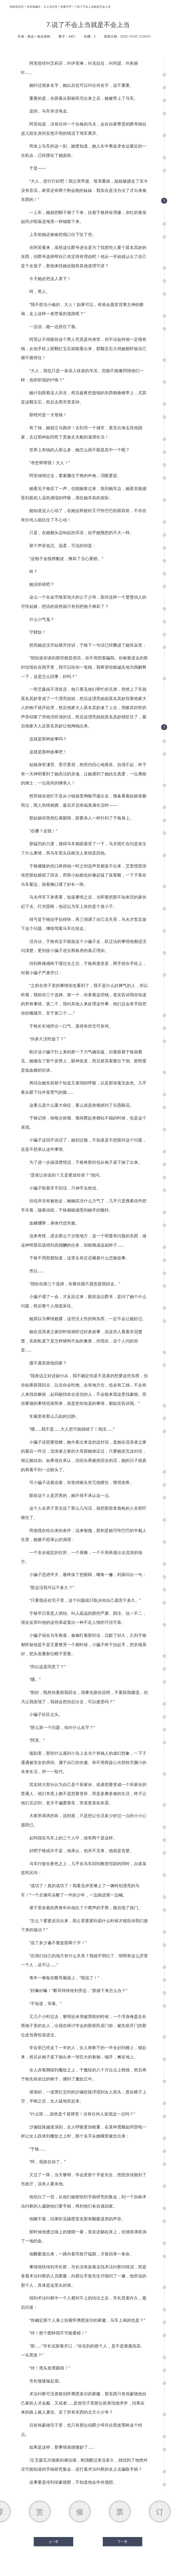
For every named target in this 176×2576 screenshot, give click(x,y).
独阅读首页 (17, 7)
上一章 (53, 2542)
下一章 (122, 2542)
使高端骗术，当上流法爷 (42, 7)
